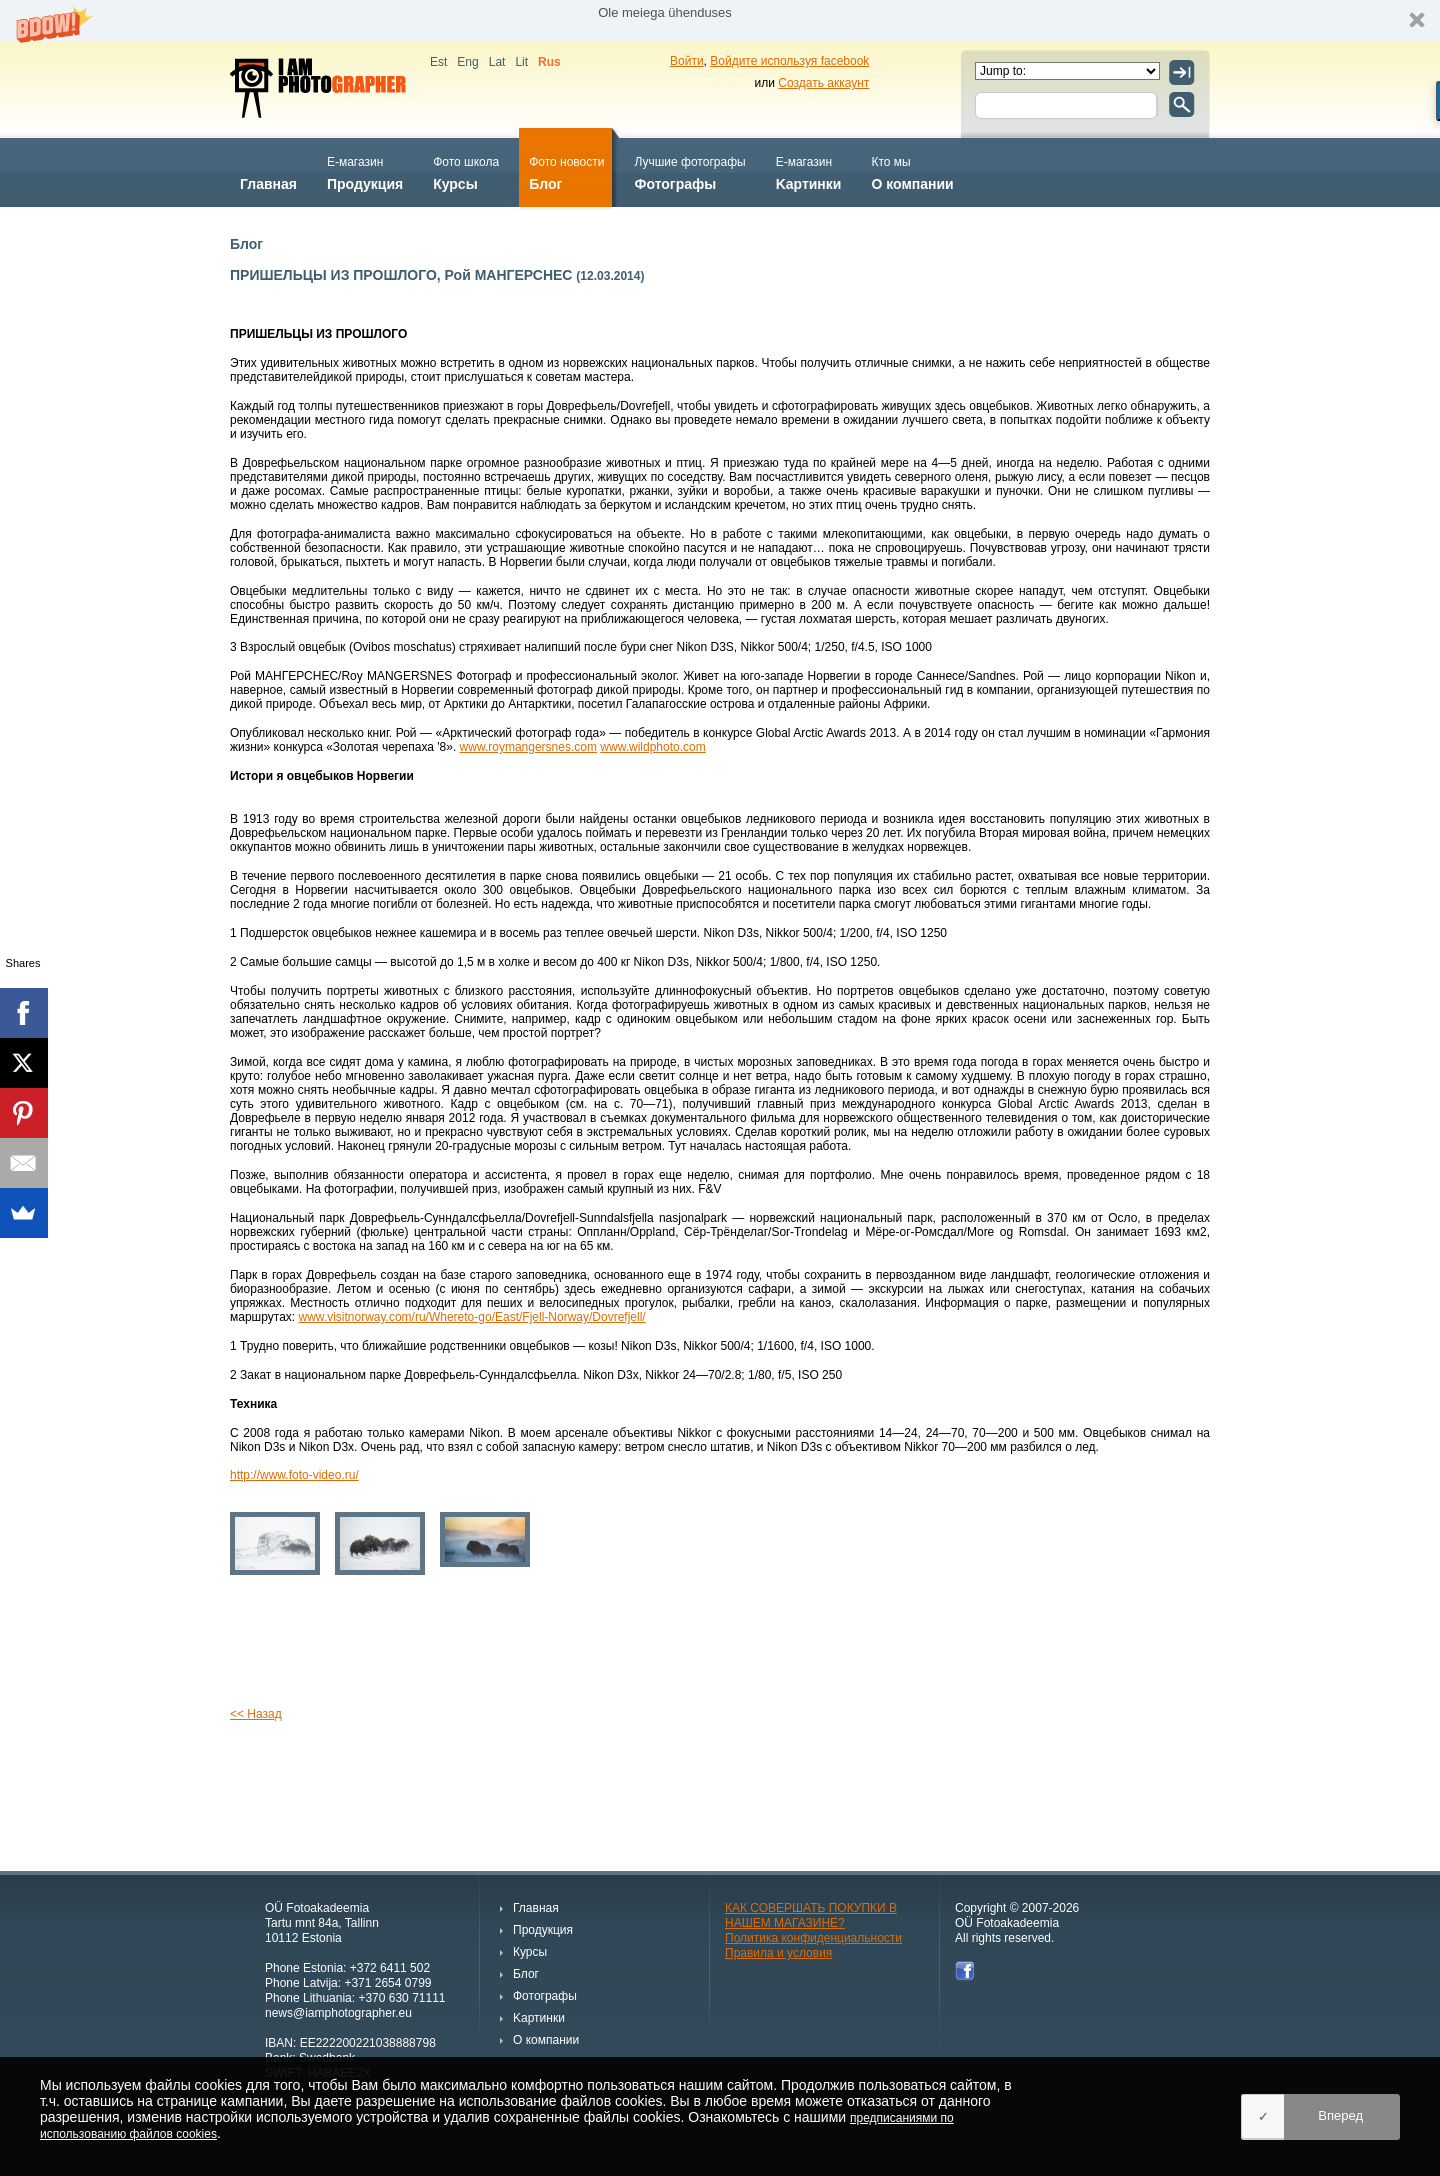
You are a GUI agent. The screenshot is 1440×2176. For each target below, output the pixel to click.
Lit (521, 62)
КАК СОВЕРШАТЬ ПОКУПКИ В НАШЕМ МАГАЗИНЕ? (811, 1915)
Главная (268, 171)
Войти (687, 61)
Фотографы (689, 171)
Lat (497, 62)
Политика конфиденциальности (813, 1938)
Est (438, 62)
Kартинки (809, 171)
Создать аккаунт (823, 83)
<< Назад (256, 1714)
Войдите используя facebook (789, 61)
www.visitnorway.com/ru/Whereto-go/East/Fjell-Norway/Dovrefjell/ (471, 1317)
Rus (549, 62)
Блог (566, 171)
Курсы (466, 171)
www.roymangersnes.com (528, 747)
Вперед (1340, 2115)
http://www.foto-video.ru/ (294, 1475)
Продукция (365, 171)
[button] (720, 20)
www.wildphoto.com (652, 747)
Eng (467, 62)
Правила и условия (778, 1953)
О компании (912, 171)
